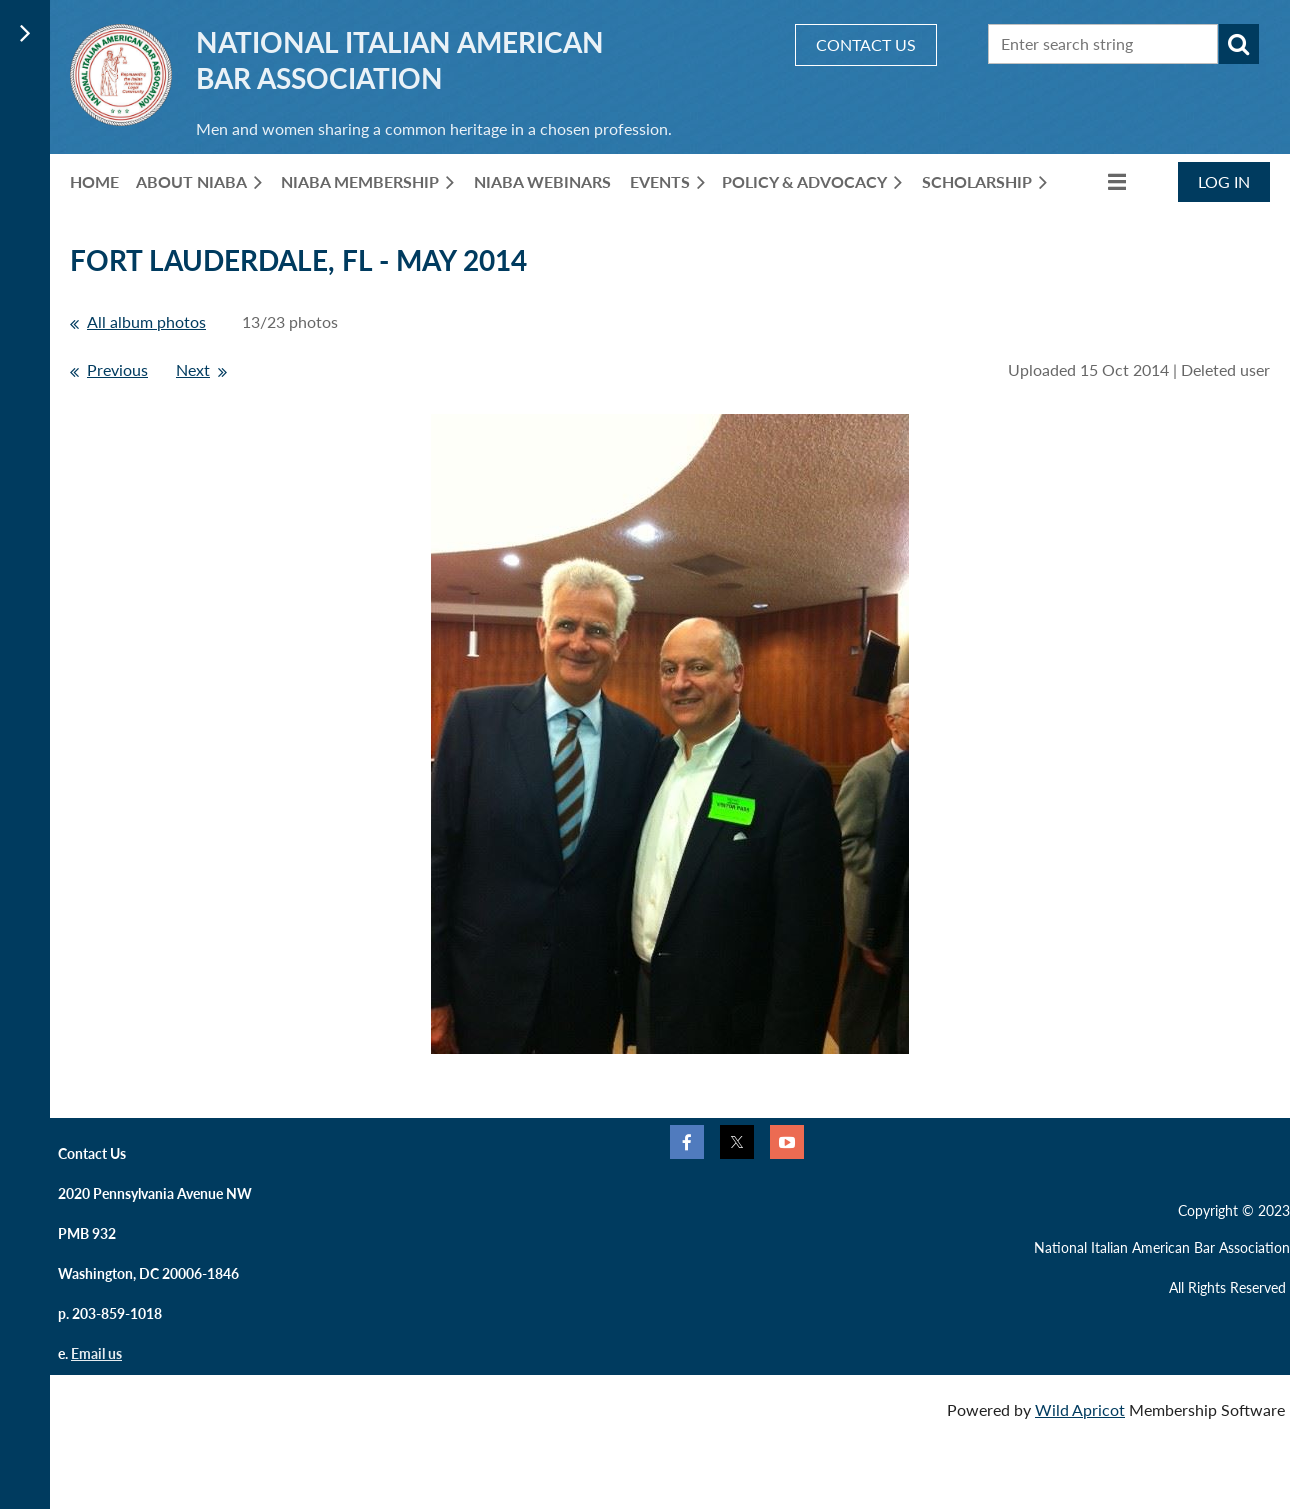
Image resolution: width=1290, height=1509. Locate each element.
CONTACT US (866, 44)
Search (1239, 44)
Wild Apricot (1080, 1409)
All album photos (146, 321)
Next (193, 369)
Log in (1224, 181)
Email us (96, 1353)
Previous (117, 369)
